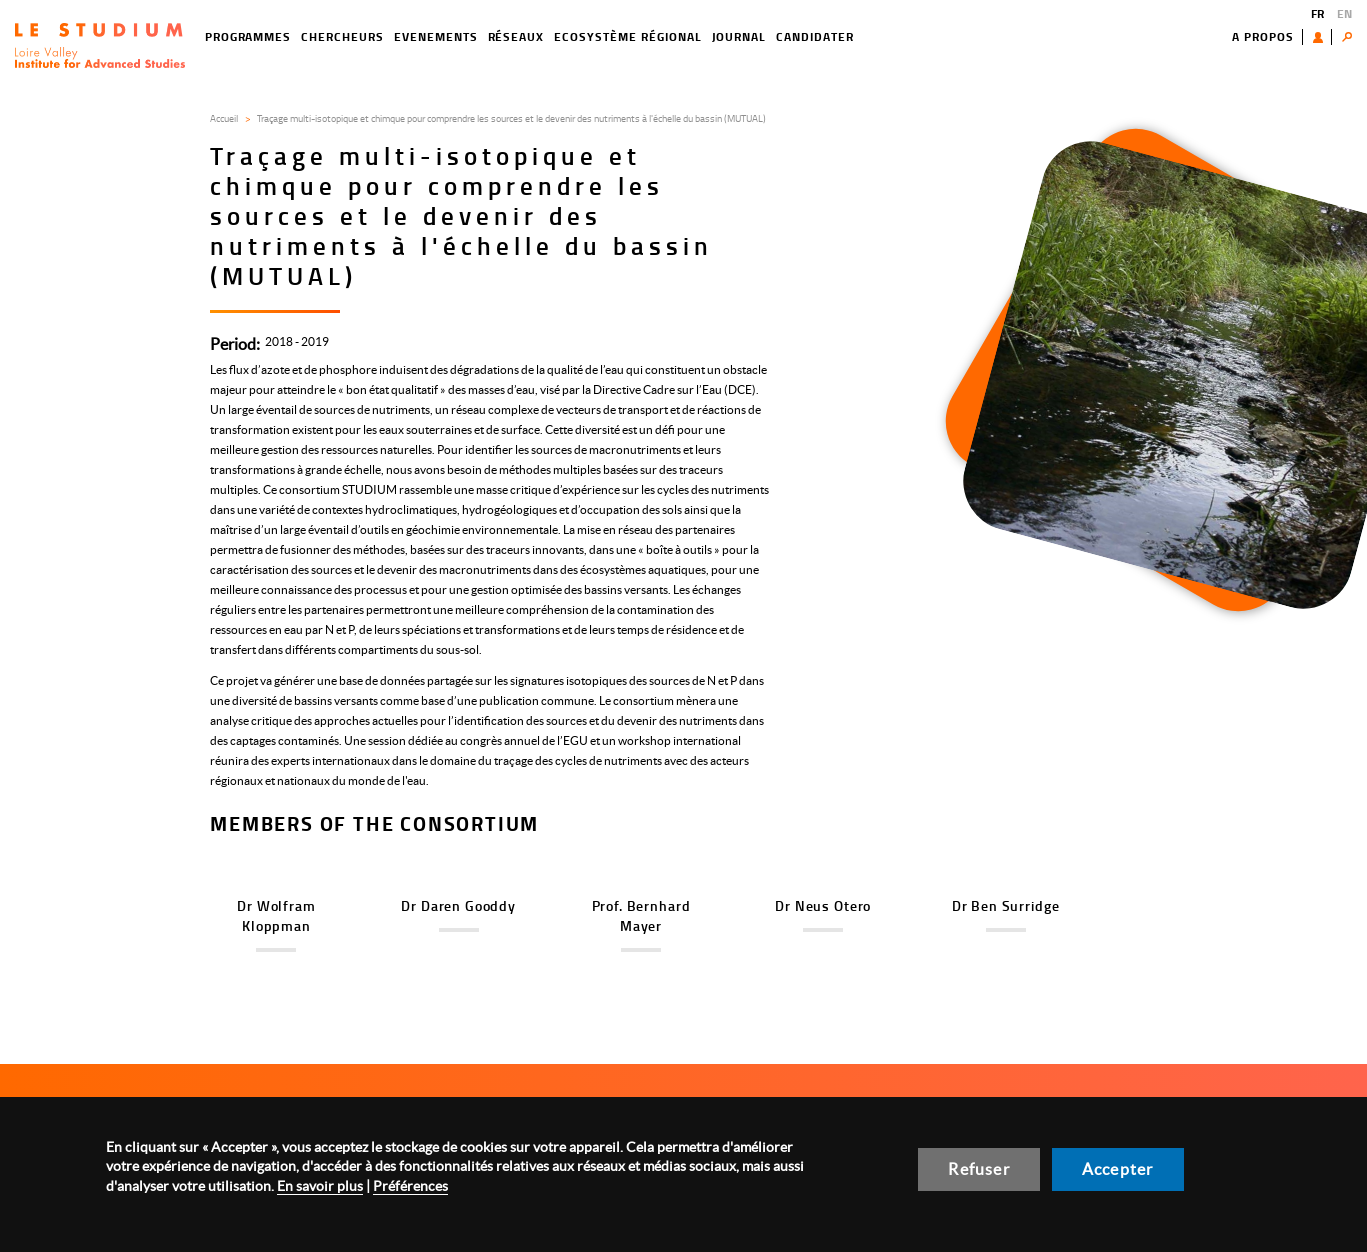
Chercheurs (342, 36)
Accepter (1118, 1169)
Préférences (410, 1186)
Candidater (815, 36)
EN (1344, 13)
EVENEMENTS (436, 36)
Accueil (224, 118)
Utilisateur (1322, 37)
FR (1317, 13)
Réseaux (516, 36)
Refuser (978, 1169)
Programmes (248, 36)
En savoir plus (320, 1186)
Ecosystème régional (627, 36)
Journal (739, 36)
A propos (1263, 36)
